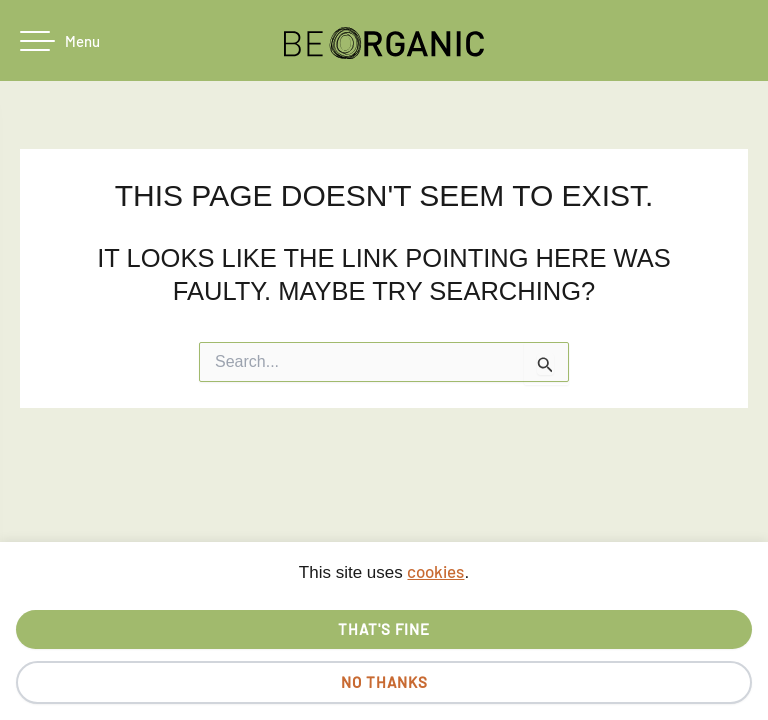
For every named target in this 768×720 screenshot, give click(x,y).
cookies (435, 571)
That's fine (384, 629)
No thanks (384, 682)
